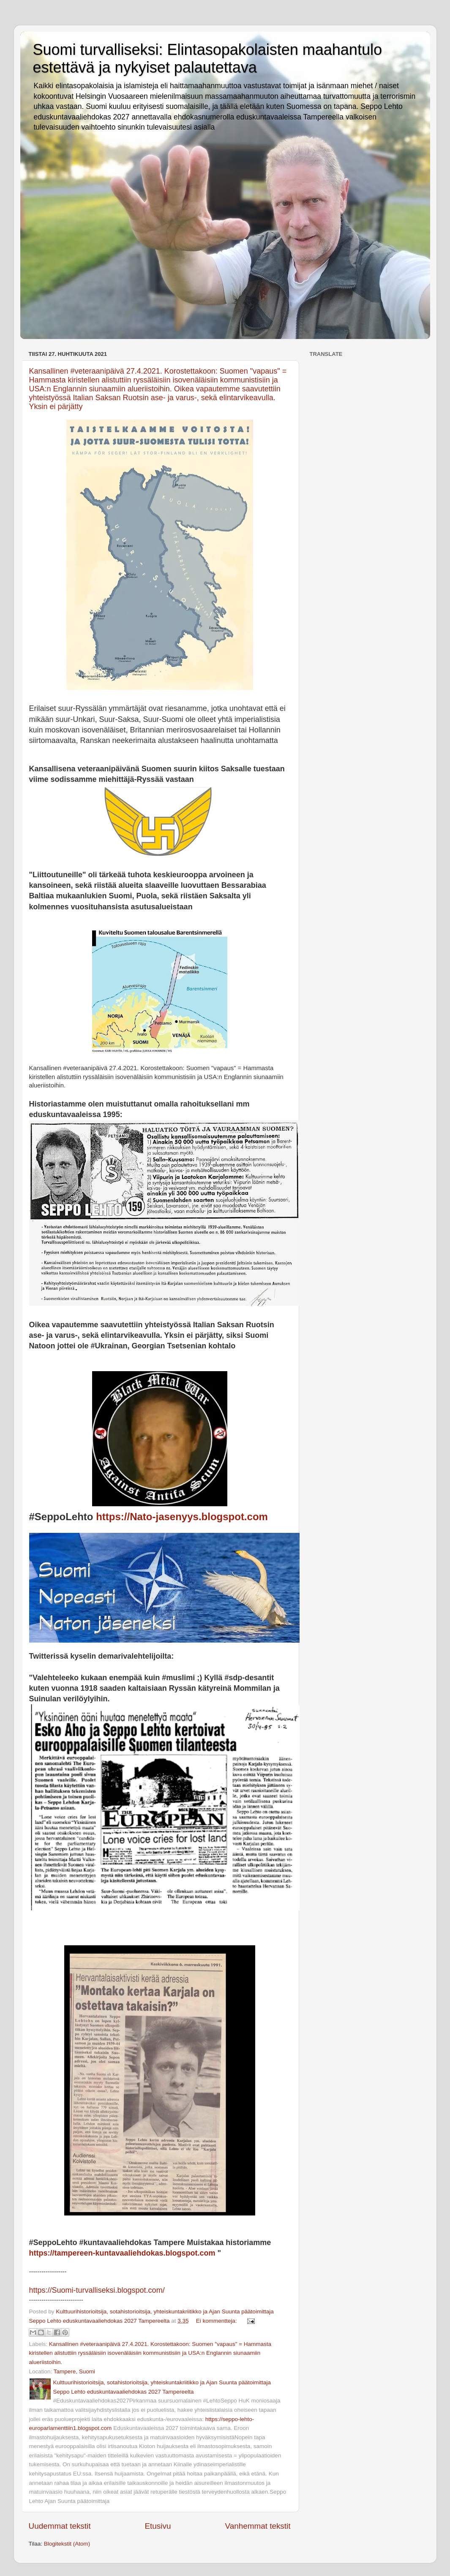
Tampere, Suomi (74, 2371)
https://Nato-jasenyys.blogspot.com (182, 1516)
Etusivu (158, 2526)
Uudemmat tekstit (60, 2526)
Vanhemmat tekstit (257, 2526)
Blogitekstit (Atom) (67, 2544)
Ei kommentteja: (217, 2321)
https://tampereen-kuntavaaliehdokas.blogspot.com (122, 2253)
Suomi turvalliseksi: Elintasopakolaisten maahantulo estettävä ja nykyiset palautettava (207, 58)
